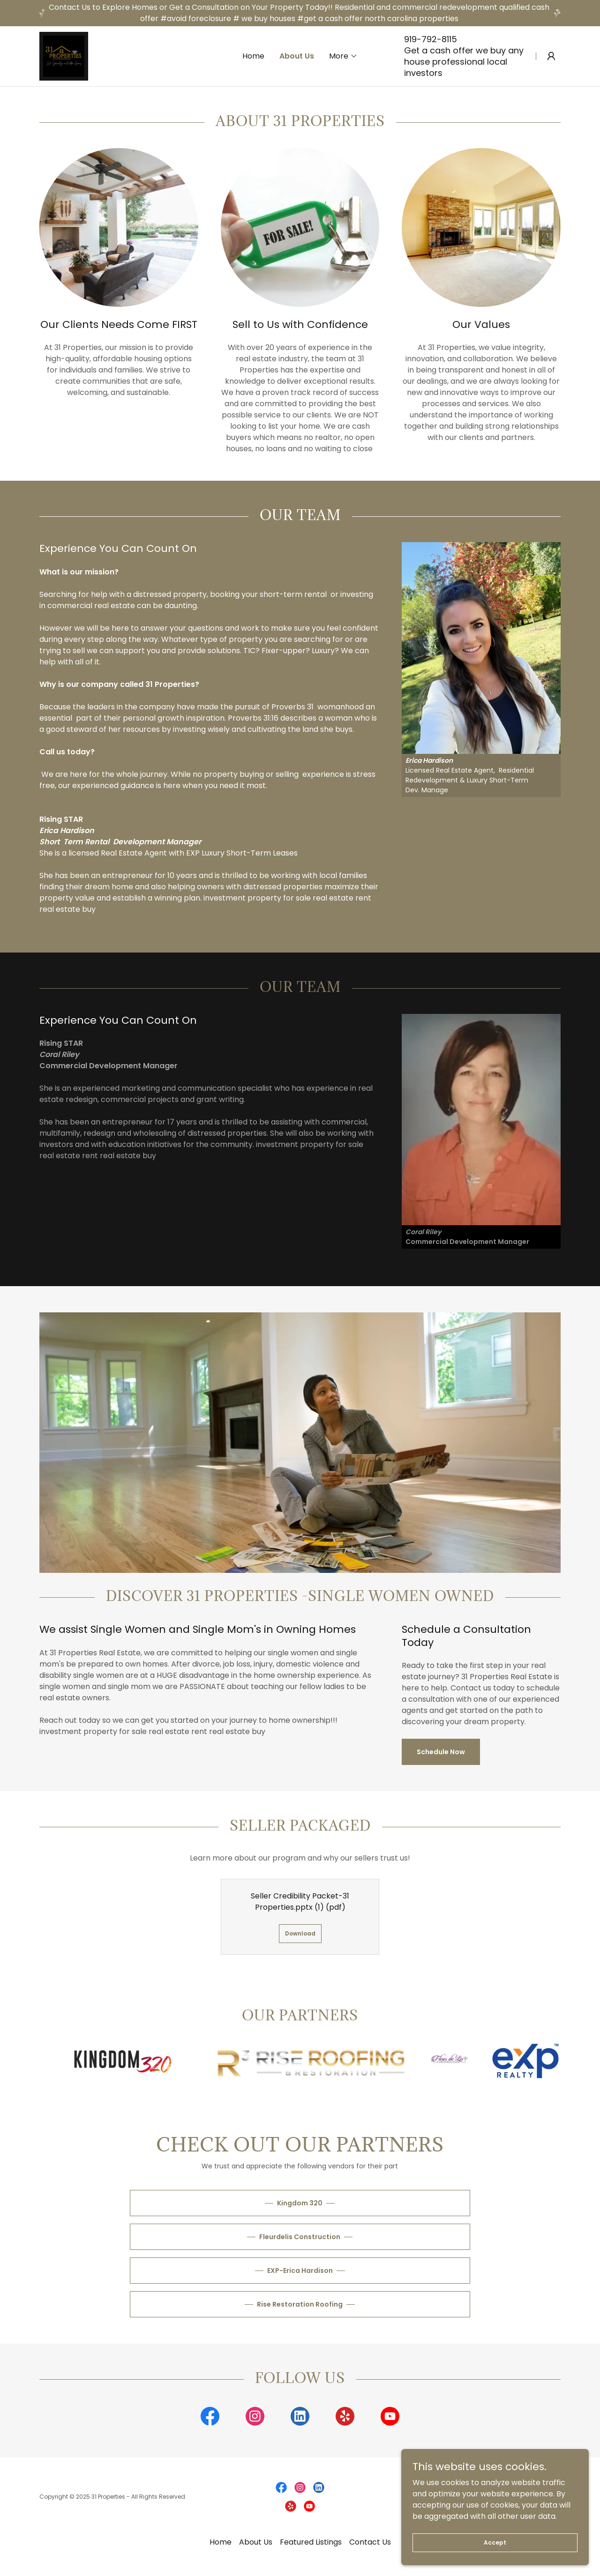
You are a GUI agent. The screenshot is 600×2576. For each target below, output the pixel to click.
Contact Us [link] (370, 2542)
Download (300, 1933)
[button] (343, 56)
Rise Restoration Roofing (300, 2304)
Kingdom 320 (299, 2203)
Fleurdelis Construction (299, 2236)
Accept (495, 2542)
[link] (63, 55)
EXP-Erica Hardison (300, 2270)
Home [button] (221, 2542)
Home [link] (253, 56)
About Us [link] (296, 56)
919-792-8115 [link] (430, 39)
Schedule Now (441, 1752)
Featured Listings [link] (311, 2542)
